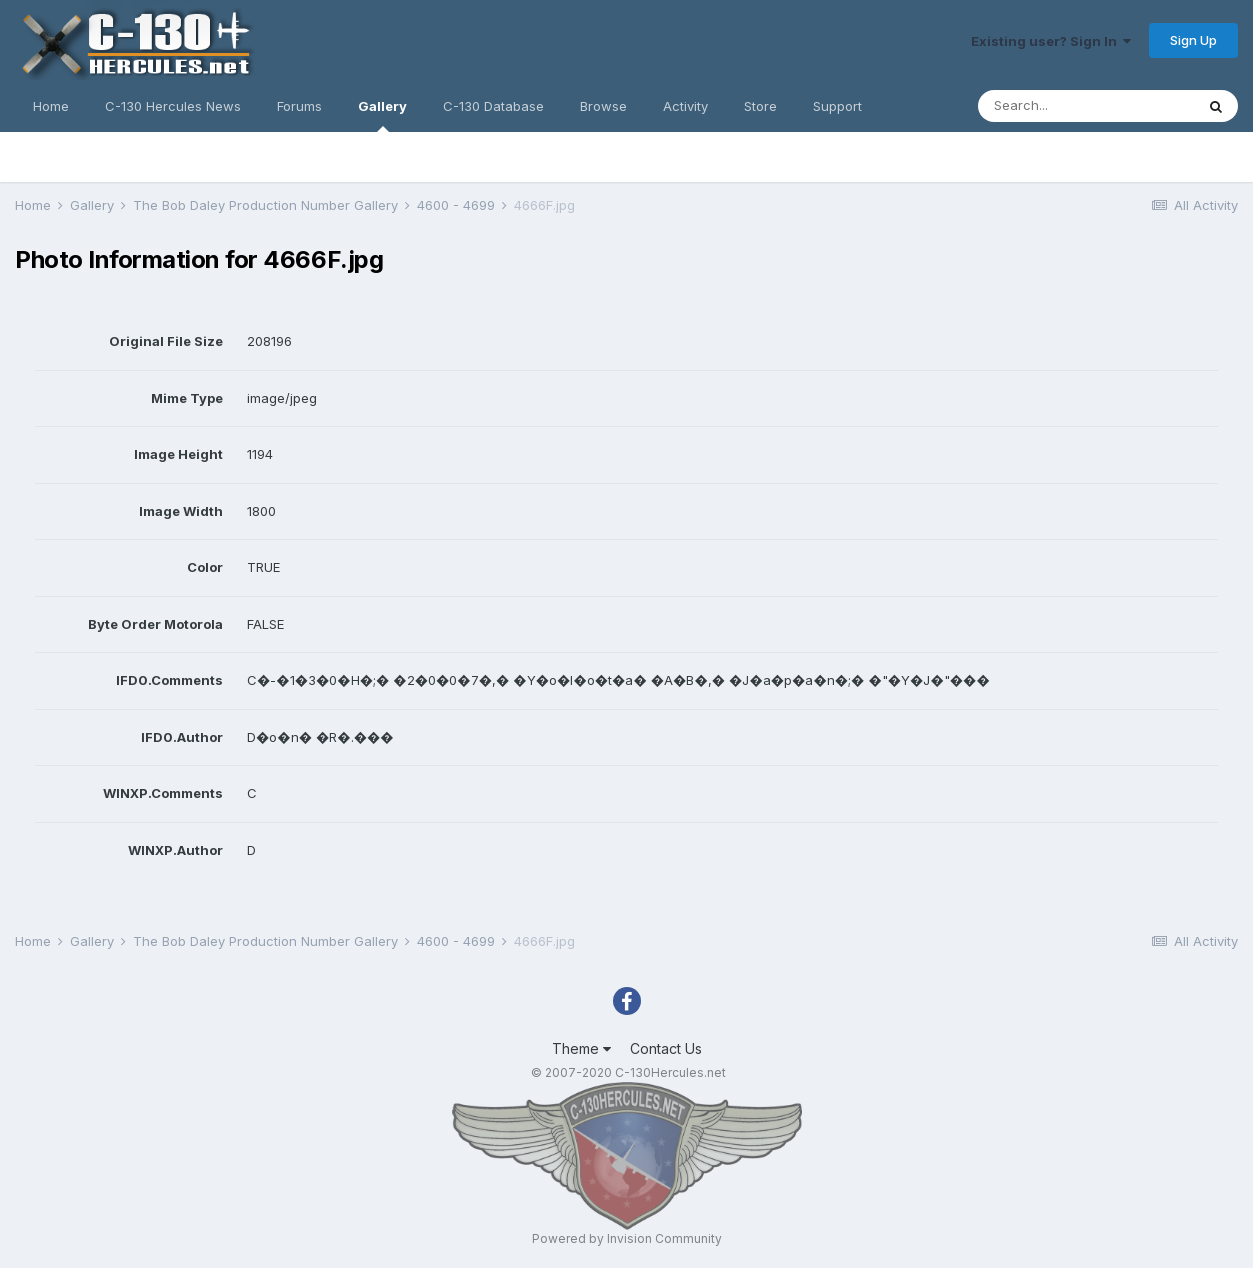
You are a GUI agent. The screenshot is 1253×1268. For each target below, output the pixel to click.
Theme (581, 1048)
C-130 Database (493, 106)
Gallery (382, 115)
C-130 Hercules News (173, 106)
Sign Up (1193, 40)
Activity (685, 106)
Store (760, 106)
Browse (603, 106)
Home (51, 106)
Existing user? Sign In (1051, 41)
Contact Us (666, 1048)
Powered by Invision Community (627, 1238)
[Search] (1086, 106)
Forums (299, 106)
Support (837, 106)
